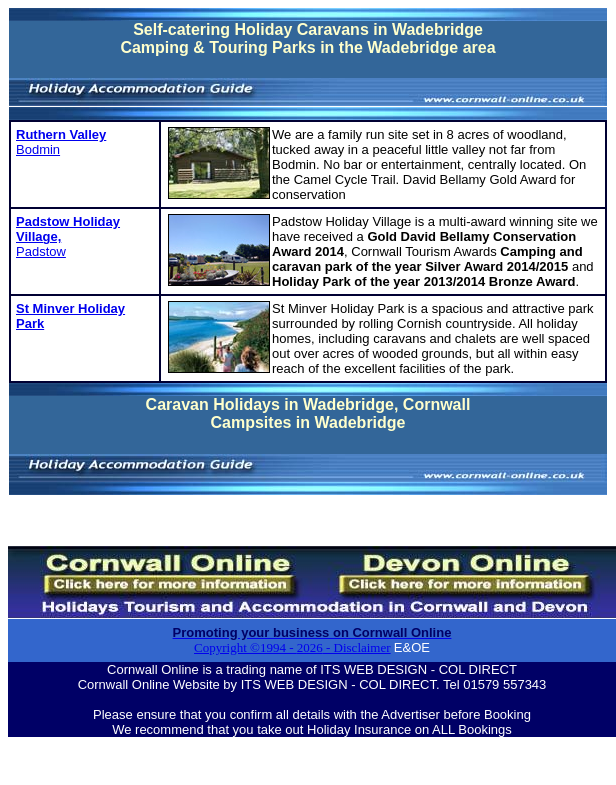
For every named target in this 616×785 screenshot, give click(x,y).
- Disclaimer (357, 647)
